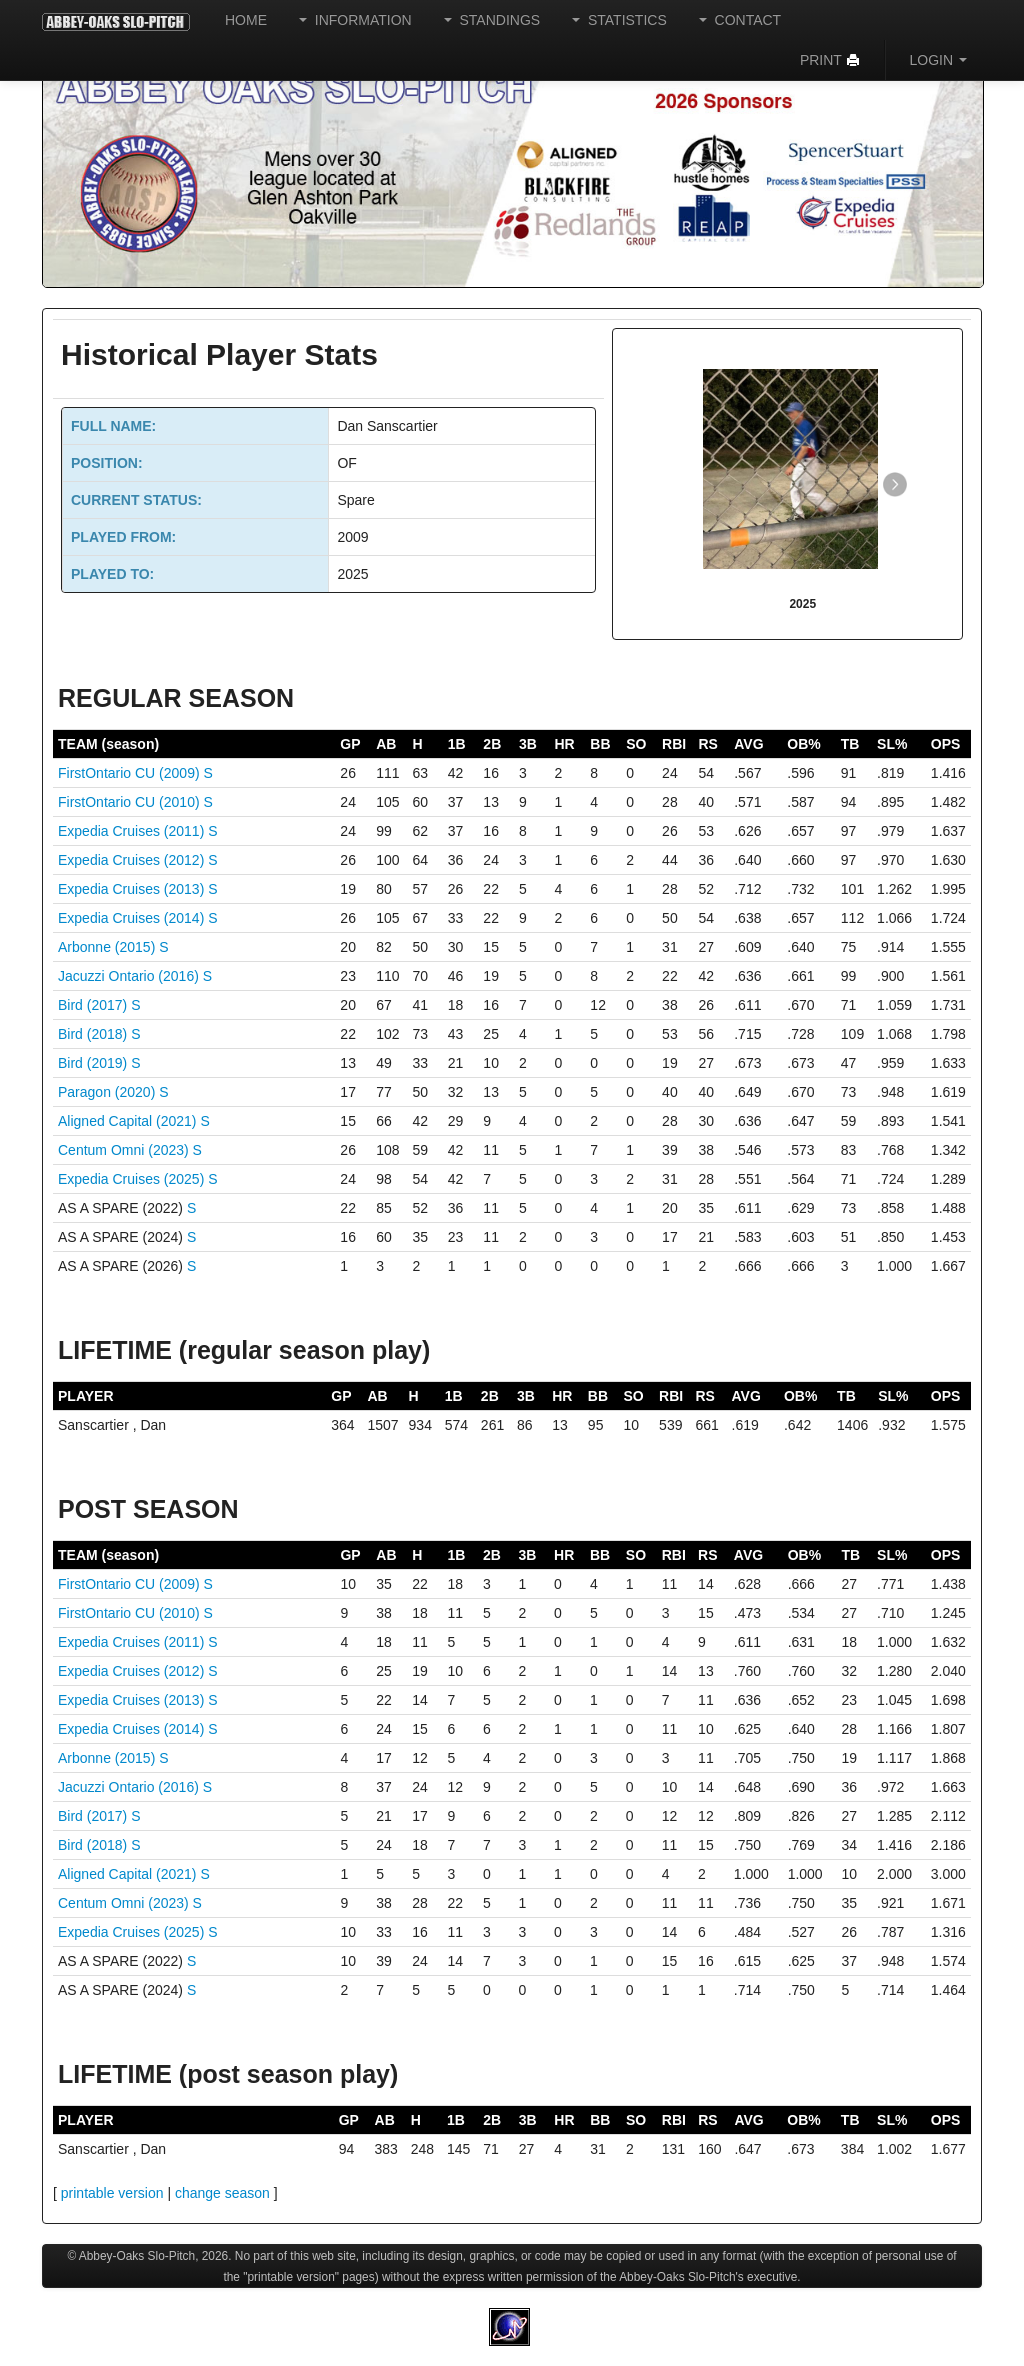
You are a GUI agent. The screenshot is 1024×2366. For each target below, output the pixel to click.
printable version (112, 2193)
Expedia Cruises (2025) (133, 1179)
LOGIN (938, 60)
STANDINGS (492, 20)
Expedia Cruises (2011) (133, 831)
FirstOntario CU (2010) (130, 802)
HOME (246, 20)
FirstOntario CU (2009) (130, 773)
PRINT (830, 60)
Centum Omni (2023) (125, 1150)
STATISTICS (619, 20)
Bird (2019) (94, 1063)
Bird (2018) (94, 1034)
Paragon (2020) (108, 1092)
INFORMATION (355, 20)
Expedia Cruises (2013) (133, 889)
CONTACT (740, 20)
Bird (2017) (94, 1005)
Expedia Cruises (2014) (133, 918)
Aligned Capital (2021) (129, 1121)
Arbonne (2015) (108, 947)
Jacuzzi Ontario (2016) (130, 976)
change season (222, 2193)
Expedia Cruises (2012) (133, 860)
